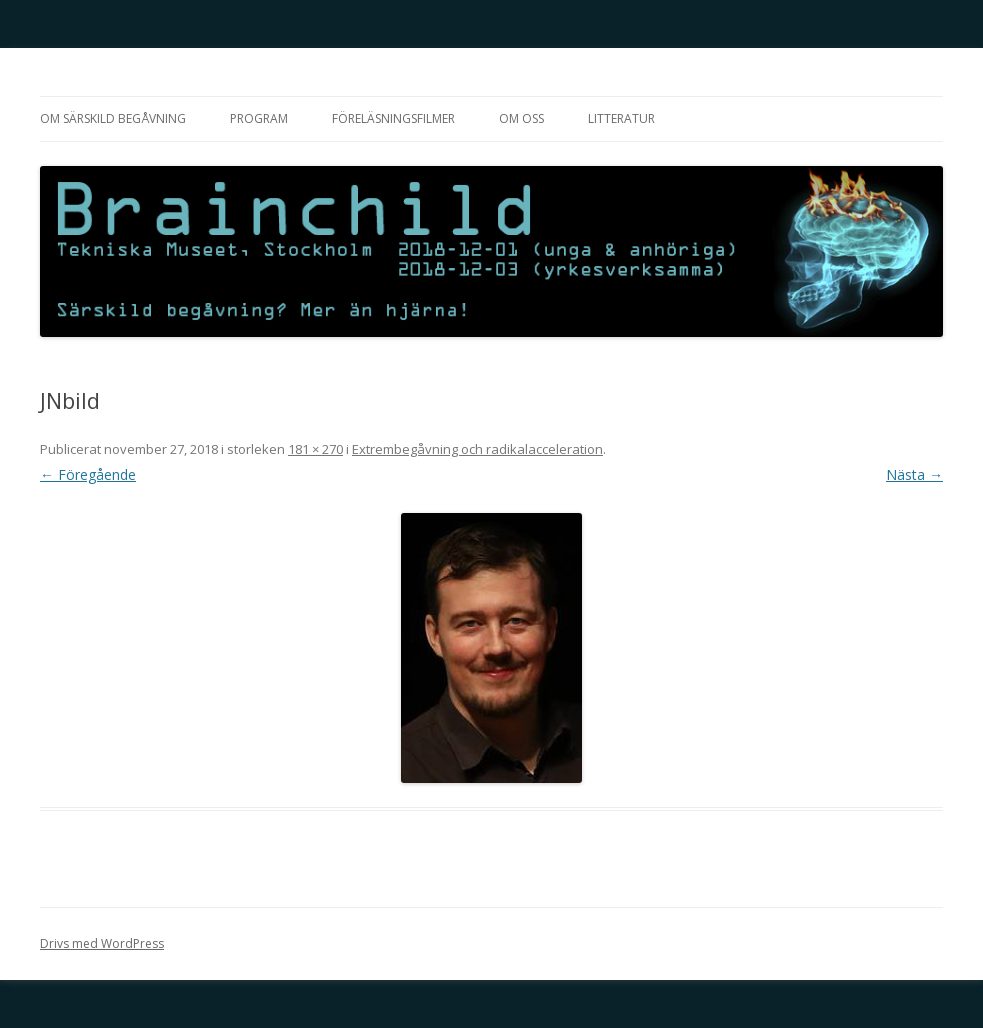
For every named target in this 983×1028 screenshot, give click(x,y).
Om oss (521, 118)
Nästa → (914, 474)
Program (259, 118)
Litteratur (621, 118)
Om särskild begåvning (113, 118)
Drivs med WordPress (102, 943)
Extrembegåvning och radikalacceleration (477, 449)
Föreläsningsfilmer (393, 118)
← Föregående (88, 474)
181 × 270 (315, 449)
